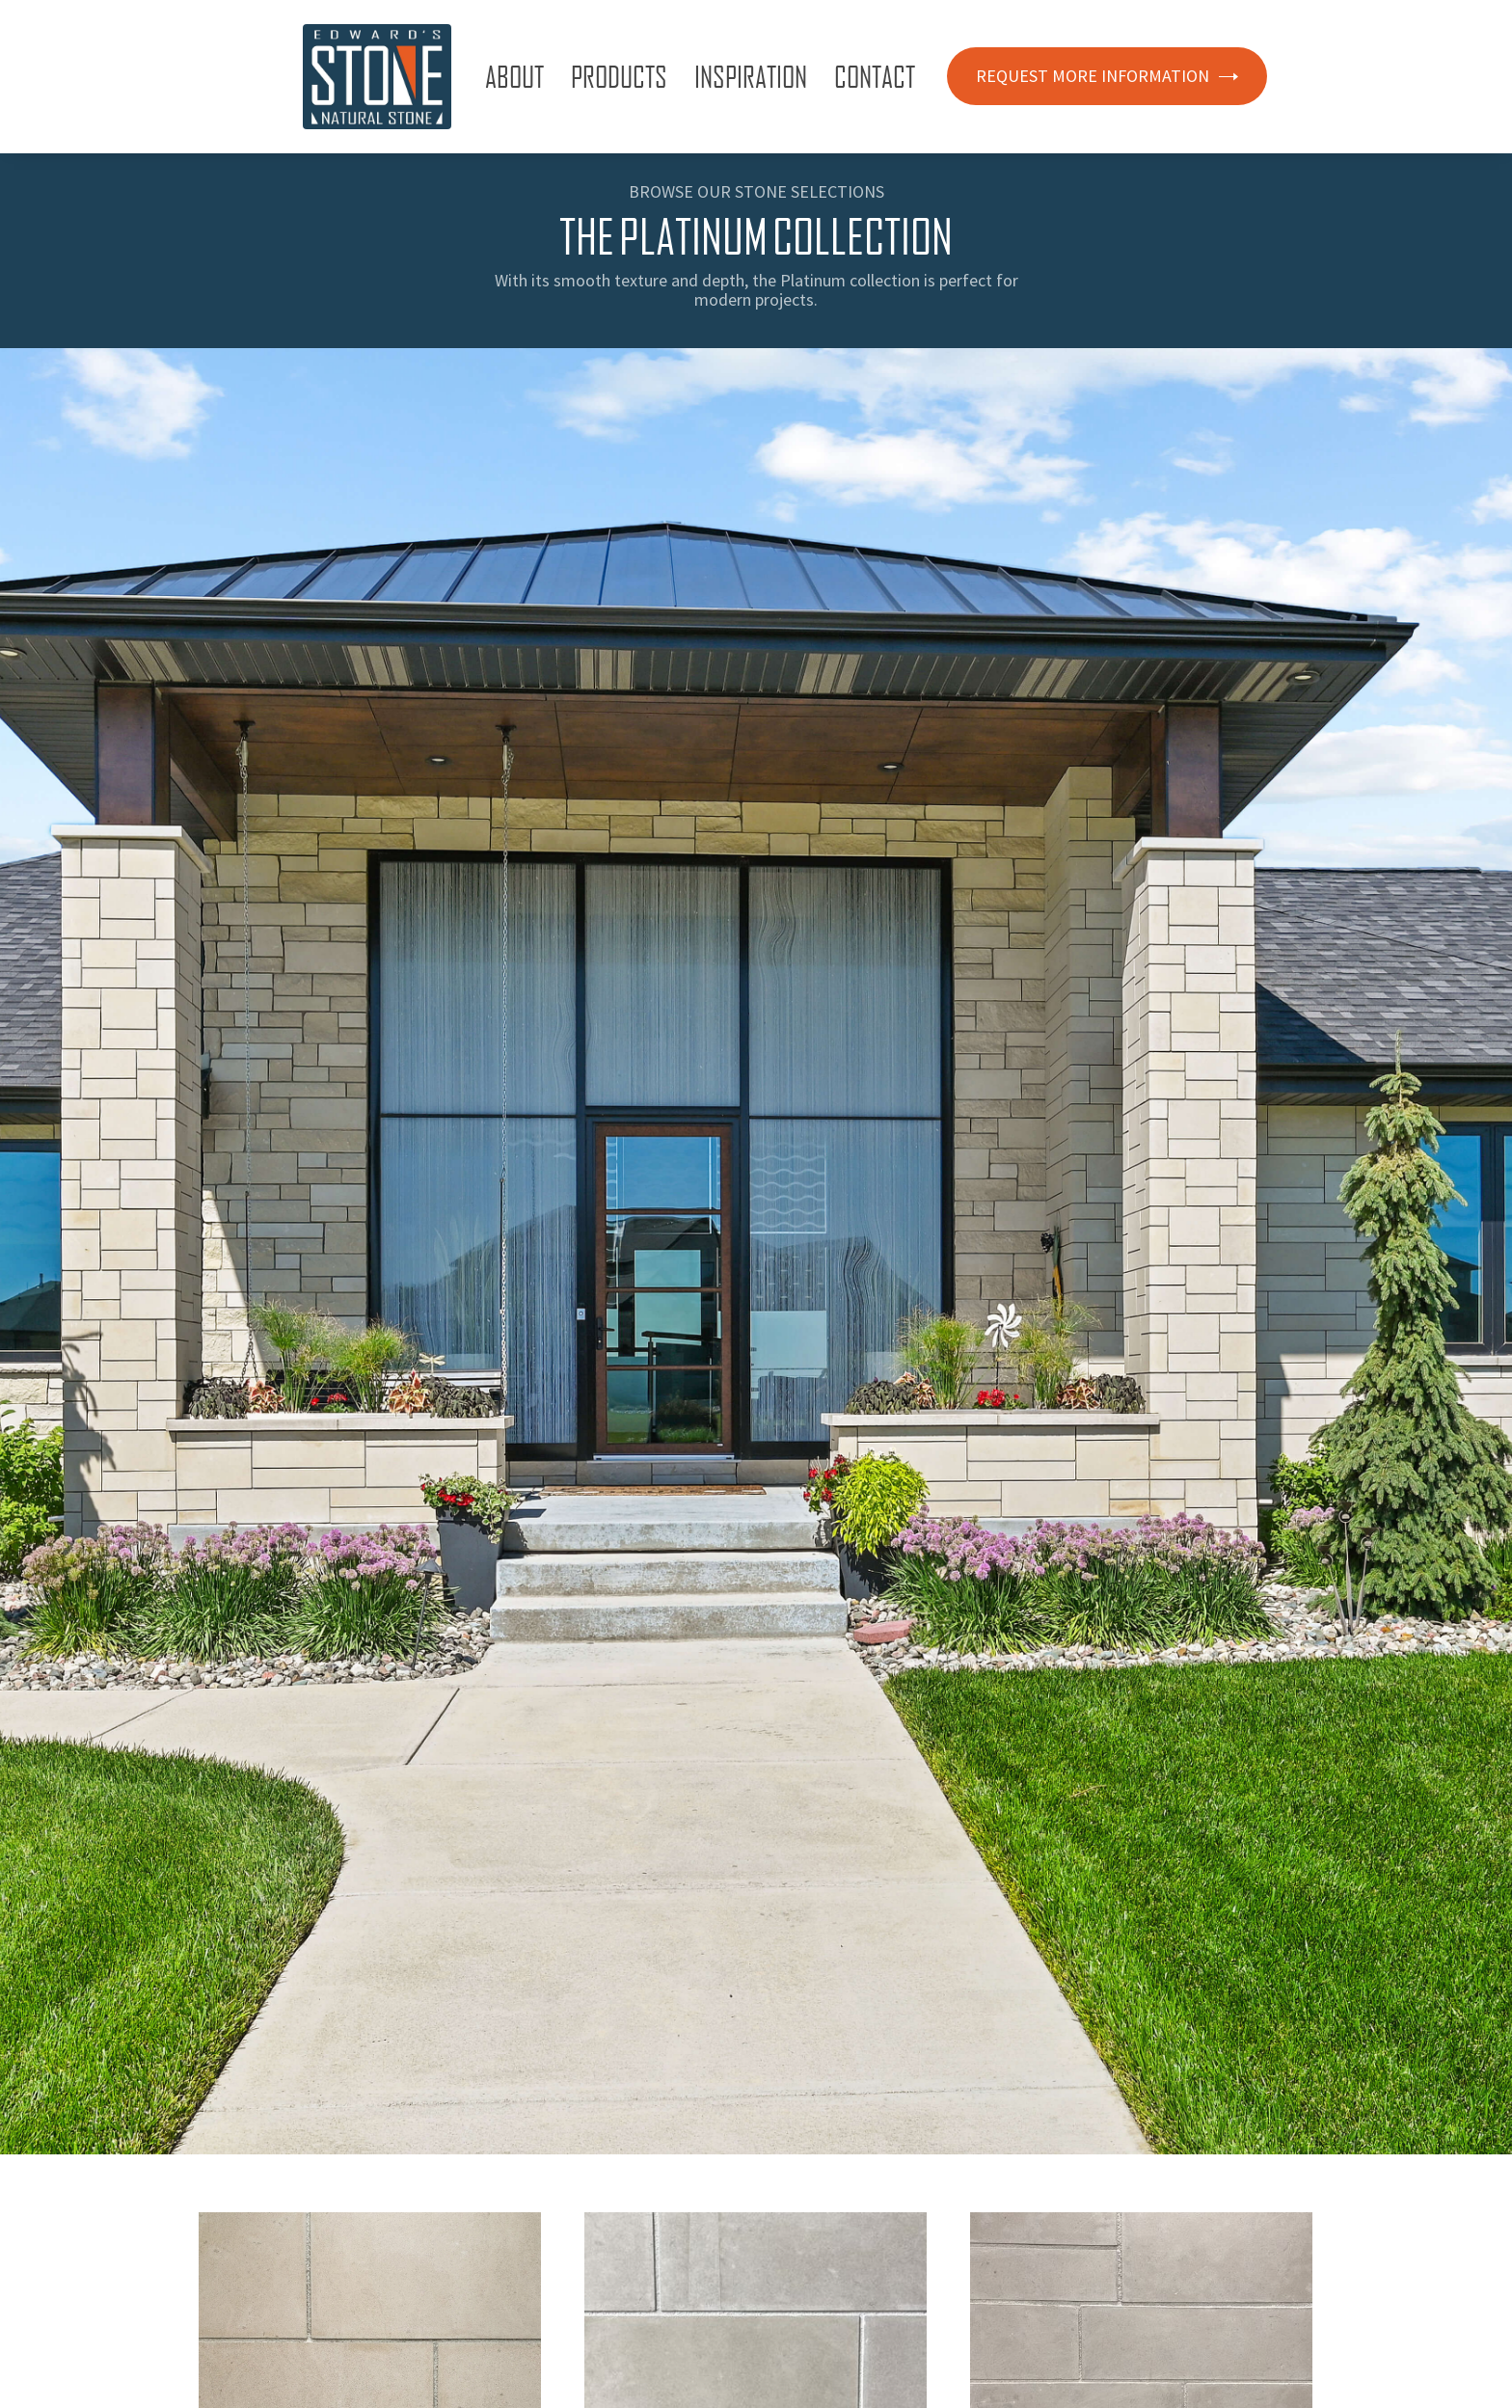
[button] (518, 76)
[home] (377, 76)
